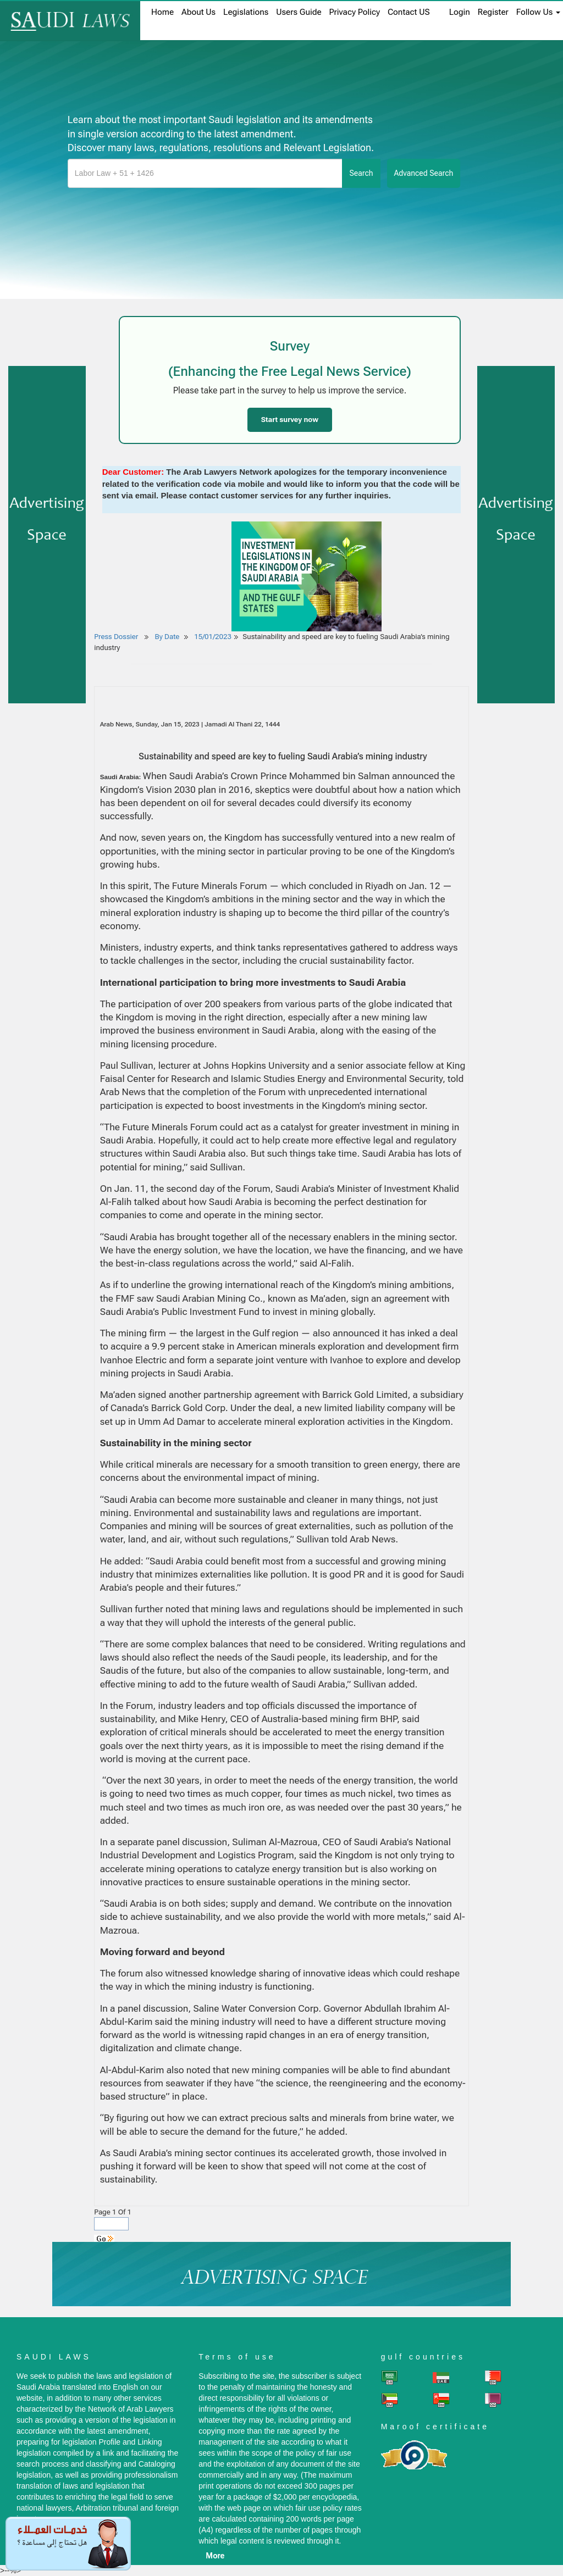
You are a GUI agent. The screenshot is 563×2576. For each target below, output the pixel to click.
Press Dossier (116, 636)
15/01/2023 (212, 636)
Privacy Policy (354, 12)
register (493, 12)
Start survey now (289, 419)
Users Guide (298, 12)
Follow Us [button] (538, 12)
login (459, 12)
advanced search (424, 173)
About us (198, 12)
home (162, 12)
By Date (166, 636)
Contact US (409, 12)
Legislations (245, 12)
